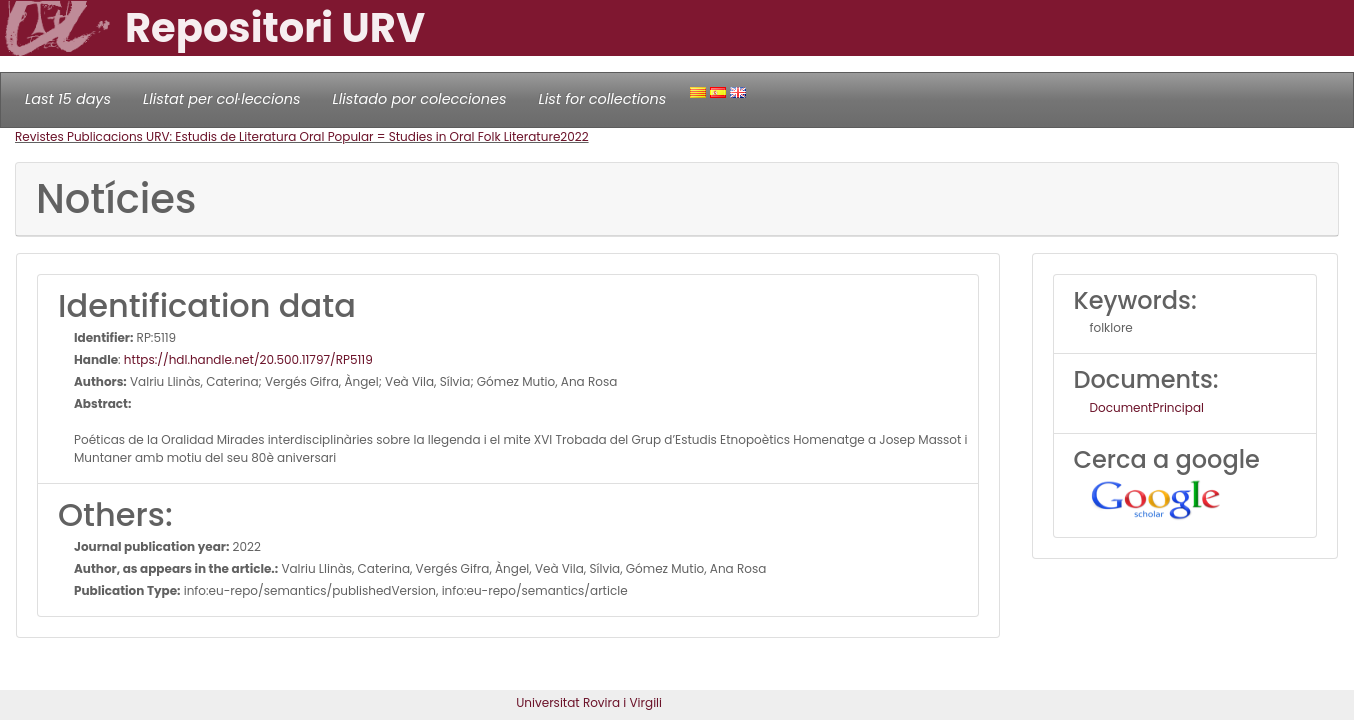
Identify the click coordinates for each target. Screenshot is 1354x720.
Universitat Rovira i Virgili (589, 702)
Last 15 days (68, 99)
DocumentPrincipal (1147, 407)
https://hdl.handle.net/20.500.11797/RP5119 (248, 359)
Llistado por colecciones (420, 99)
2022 (574, 136)
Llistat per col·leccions (222, 99)
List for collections (602, 99)
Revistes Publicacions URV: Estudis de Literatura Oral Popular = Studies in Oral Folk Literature (287, 136)
